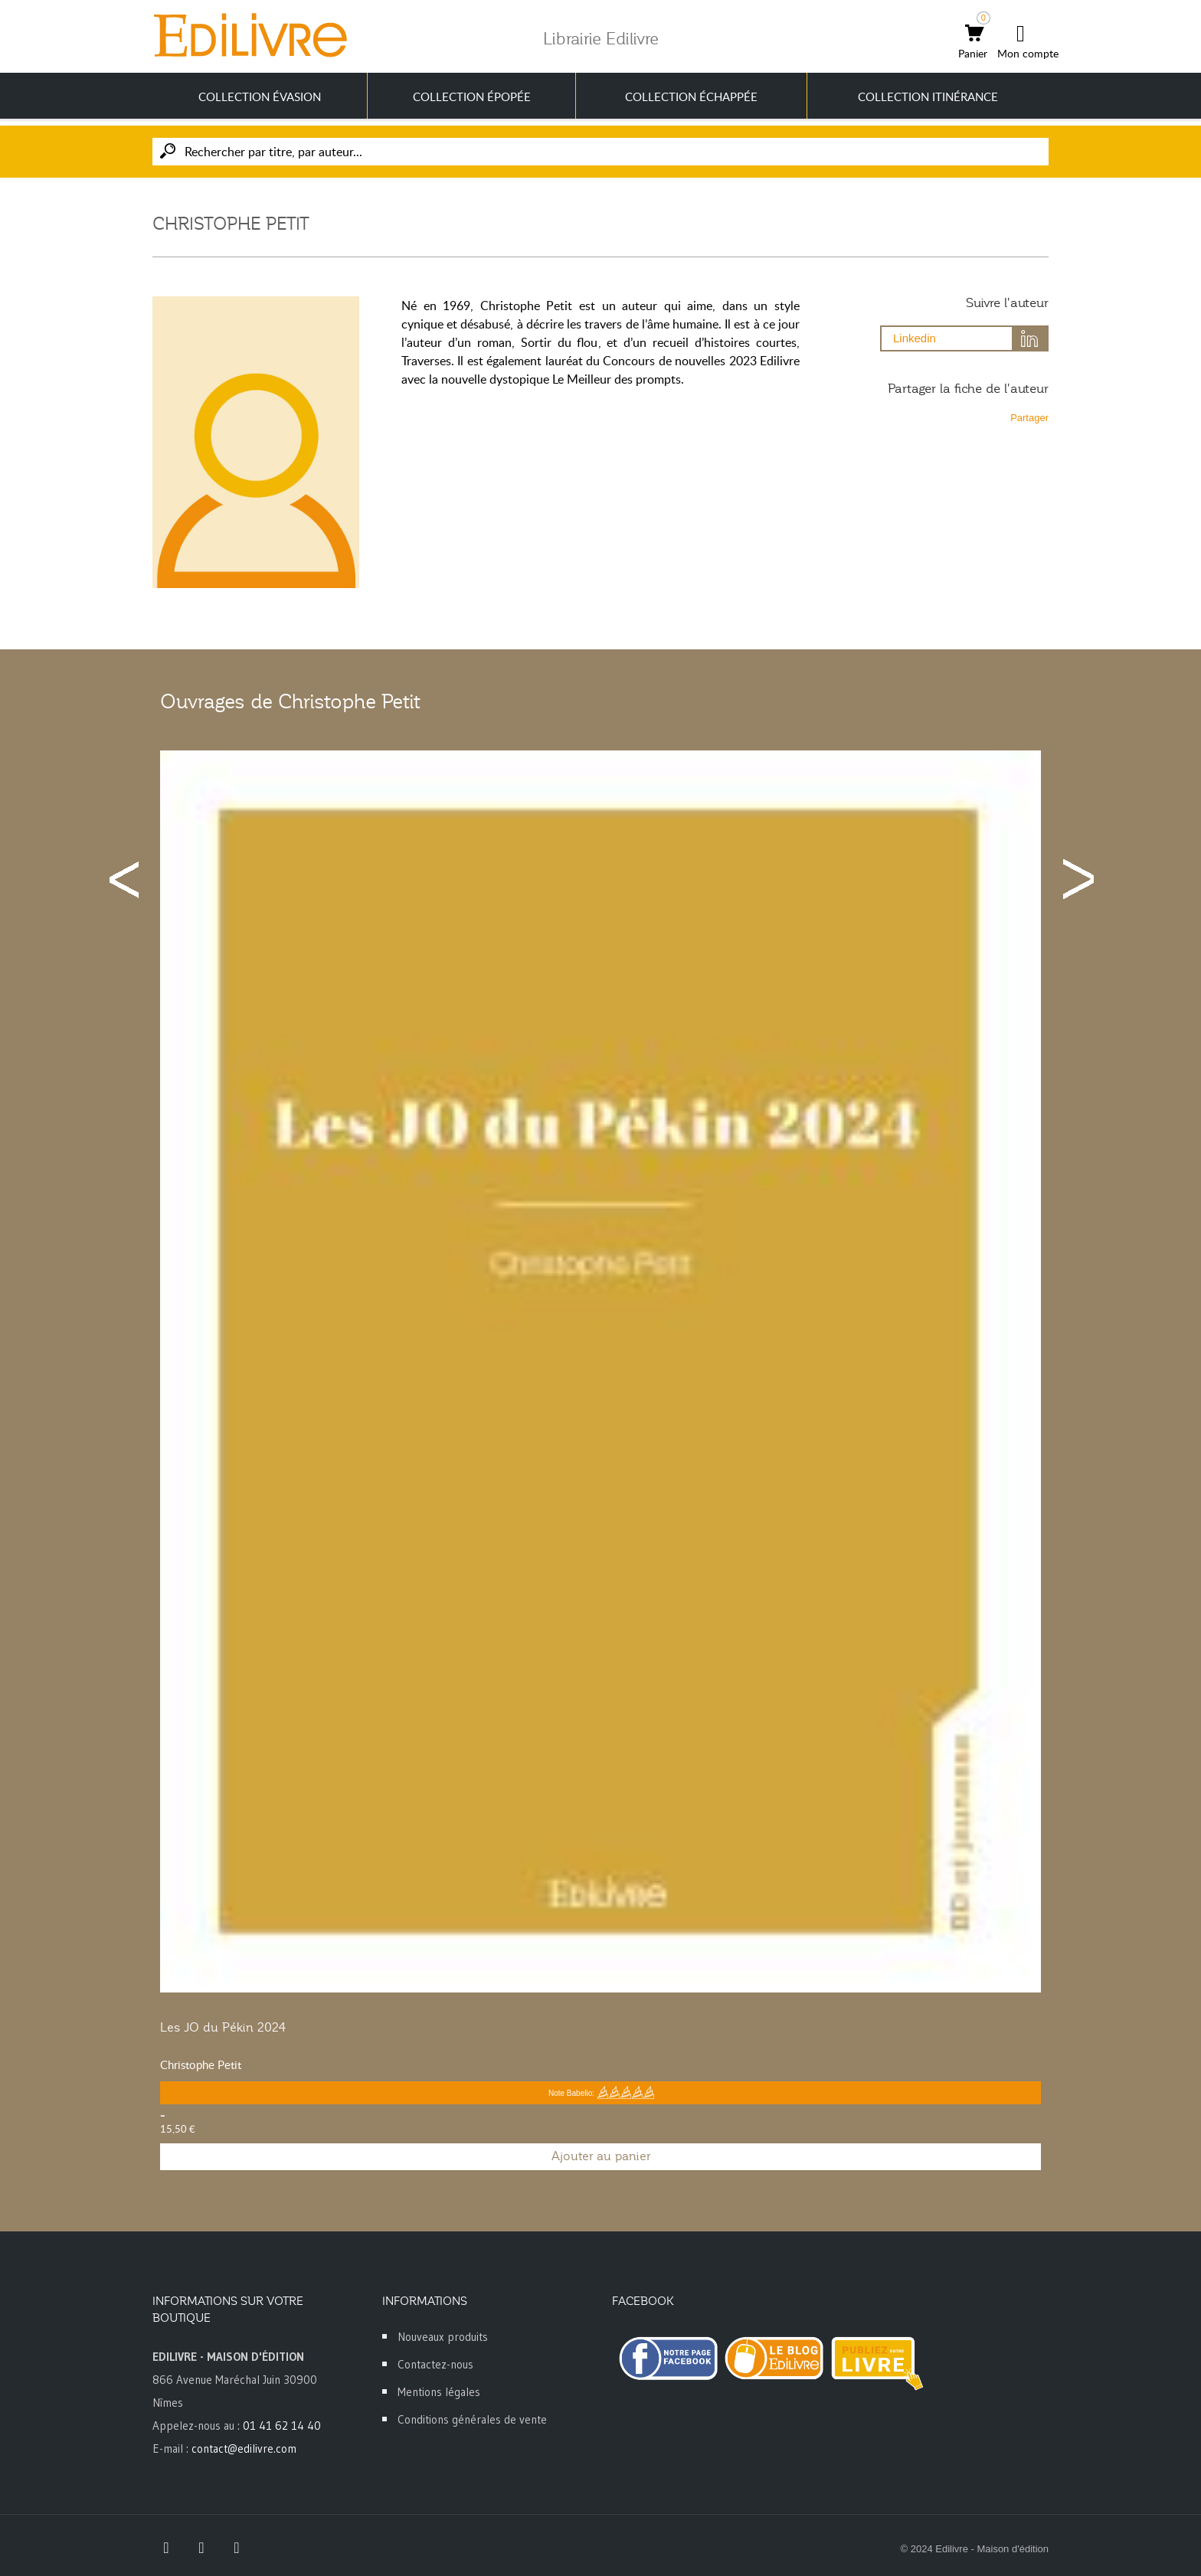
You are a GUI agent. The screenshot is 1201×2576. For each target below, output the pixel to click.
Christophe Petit (200, 2064)
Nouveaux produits (443, 2336)
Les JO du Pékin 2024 (223, 2028)
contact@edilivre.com (243, 2448)
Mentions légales (439, 2392)
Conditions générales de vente (472, 2419)
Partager (1029, 417)
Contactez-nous (435, 2364)
